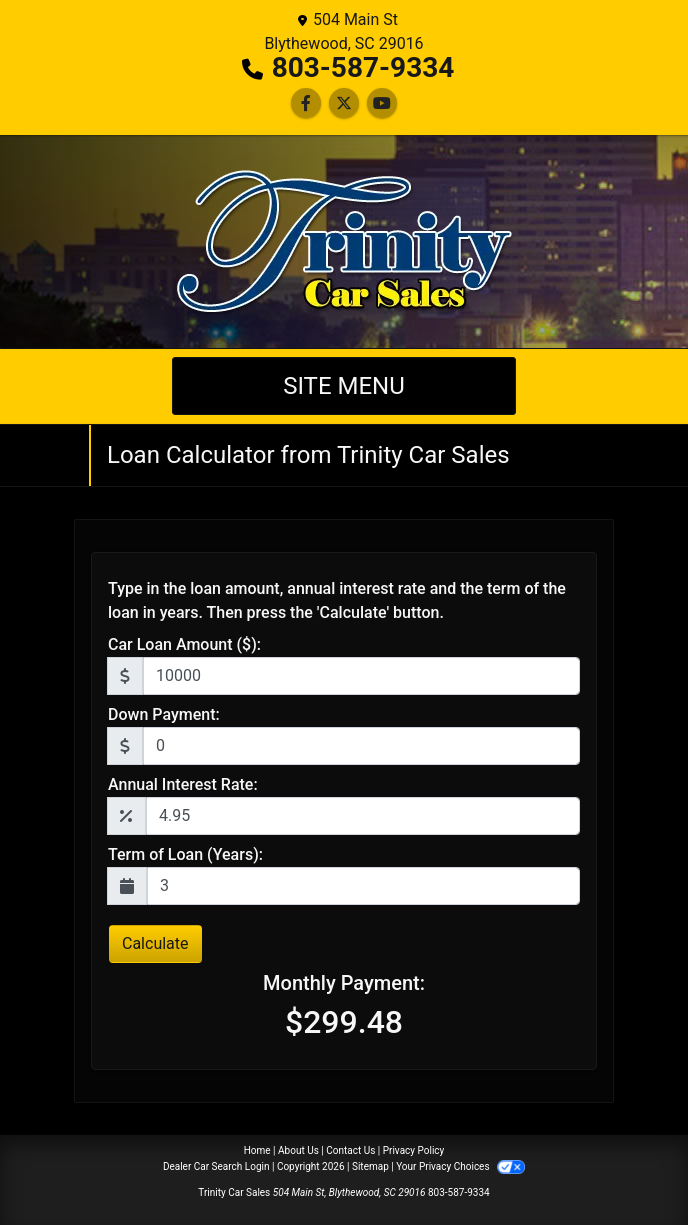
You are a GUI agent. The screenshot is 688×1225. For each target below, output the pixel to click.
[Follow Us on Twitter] (344, 103)
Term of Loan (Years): (185, 854)
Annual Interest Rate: (183, 784)
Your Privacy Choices (460, 1166)
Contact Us (350, 1150)
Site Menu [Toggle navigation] (344, 386)
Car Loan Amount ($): (184, 644)
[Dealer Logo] (344, 241)
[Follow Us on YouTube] (382, 103)
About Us (298, 1150)
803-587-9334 (363, 67)
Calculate (155, 943)
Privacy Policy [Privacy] (414, 1150)
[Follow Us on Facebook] (306, 103)
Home (257, 1150)
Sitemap (370, 1166)
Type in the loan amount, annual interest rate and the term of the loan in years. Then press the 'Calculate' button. (337, 600)
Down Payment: (164, 714)
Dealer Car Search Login (216, 1166)
